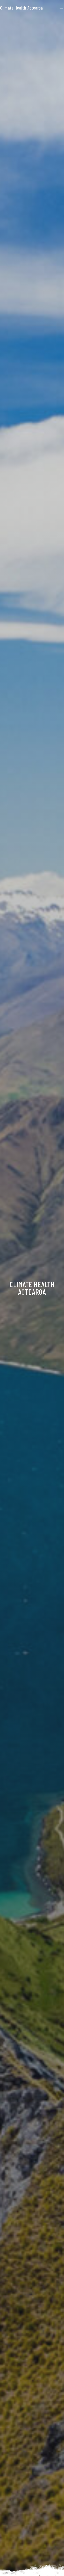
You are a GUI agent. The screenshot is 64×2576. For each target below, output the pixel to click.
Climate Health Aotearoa (21, 8)
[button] (61, 8)
